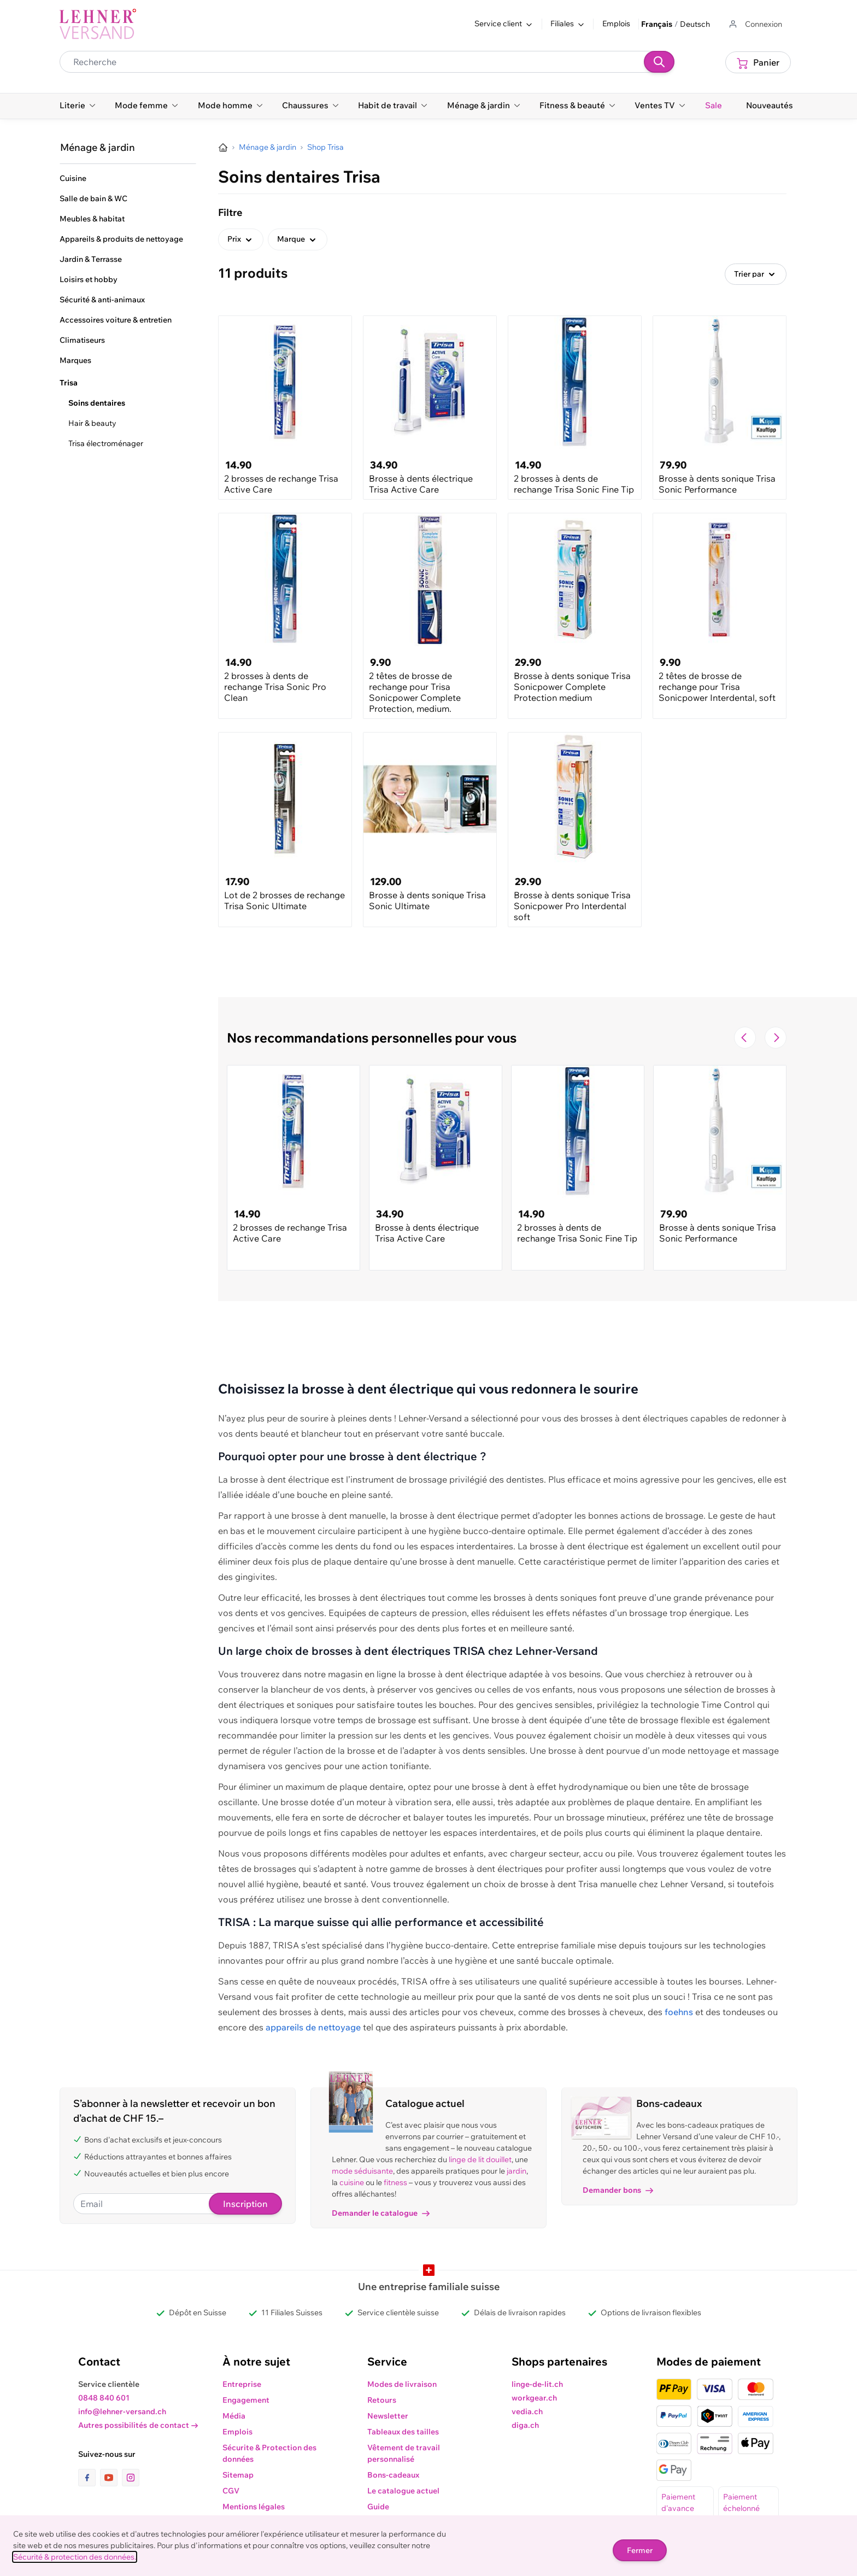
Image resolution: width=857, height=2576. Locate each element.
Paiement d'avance (678, 2502)
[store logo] (98, 24)
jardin (516, 2171)
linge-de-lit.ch (537, 2384)
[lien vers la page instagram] (130, 2477)
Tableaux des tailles (403, 2432)
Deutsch (695, 24)
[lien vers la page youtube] (111, 2477)
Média (233, 2416)
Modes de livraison (402, 2384)
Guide (378, 2506)
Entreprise (241, 2384)
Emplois (616, 23)
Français (656, 24)
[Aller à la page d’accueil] (223, 148)
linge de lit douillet (480, 2159)
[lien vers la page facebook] (89, 2477)
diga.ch (525, 2425)
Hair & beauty (92, 423)
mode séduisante (362, 2171)
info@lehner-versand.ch (122, 2411)
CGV (230, 2491)
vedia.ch (527, 2411)
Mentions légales (253, 2506)
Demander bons (618, 2190)
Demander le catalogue (381, 2213)
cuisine (351, 2182)
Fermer (640, 2550)
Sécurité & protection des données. (74, 2557)
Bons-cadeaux (393, 2475)
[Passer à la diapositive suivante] (775, 1038)
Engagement (245, 2400)
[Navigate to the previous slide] (745, 1038)
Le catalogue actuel (403, 2491)
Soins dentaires (96, 403)
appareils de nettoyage (313, 2027)
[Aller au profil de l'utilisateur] (755, 24)
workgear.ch (534, 2398)
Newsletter (387, 2416)
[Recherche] (659, 62)
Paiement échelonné (741, 2502)
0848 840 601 (104, 2398)
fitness (395, 2182)
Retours (381, 2400)
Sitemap (238, 2475)
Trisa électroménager (105, 443)
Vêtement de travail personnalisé (403, 2453)
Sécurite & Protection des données (269, 2453)
